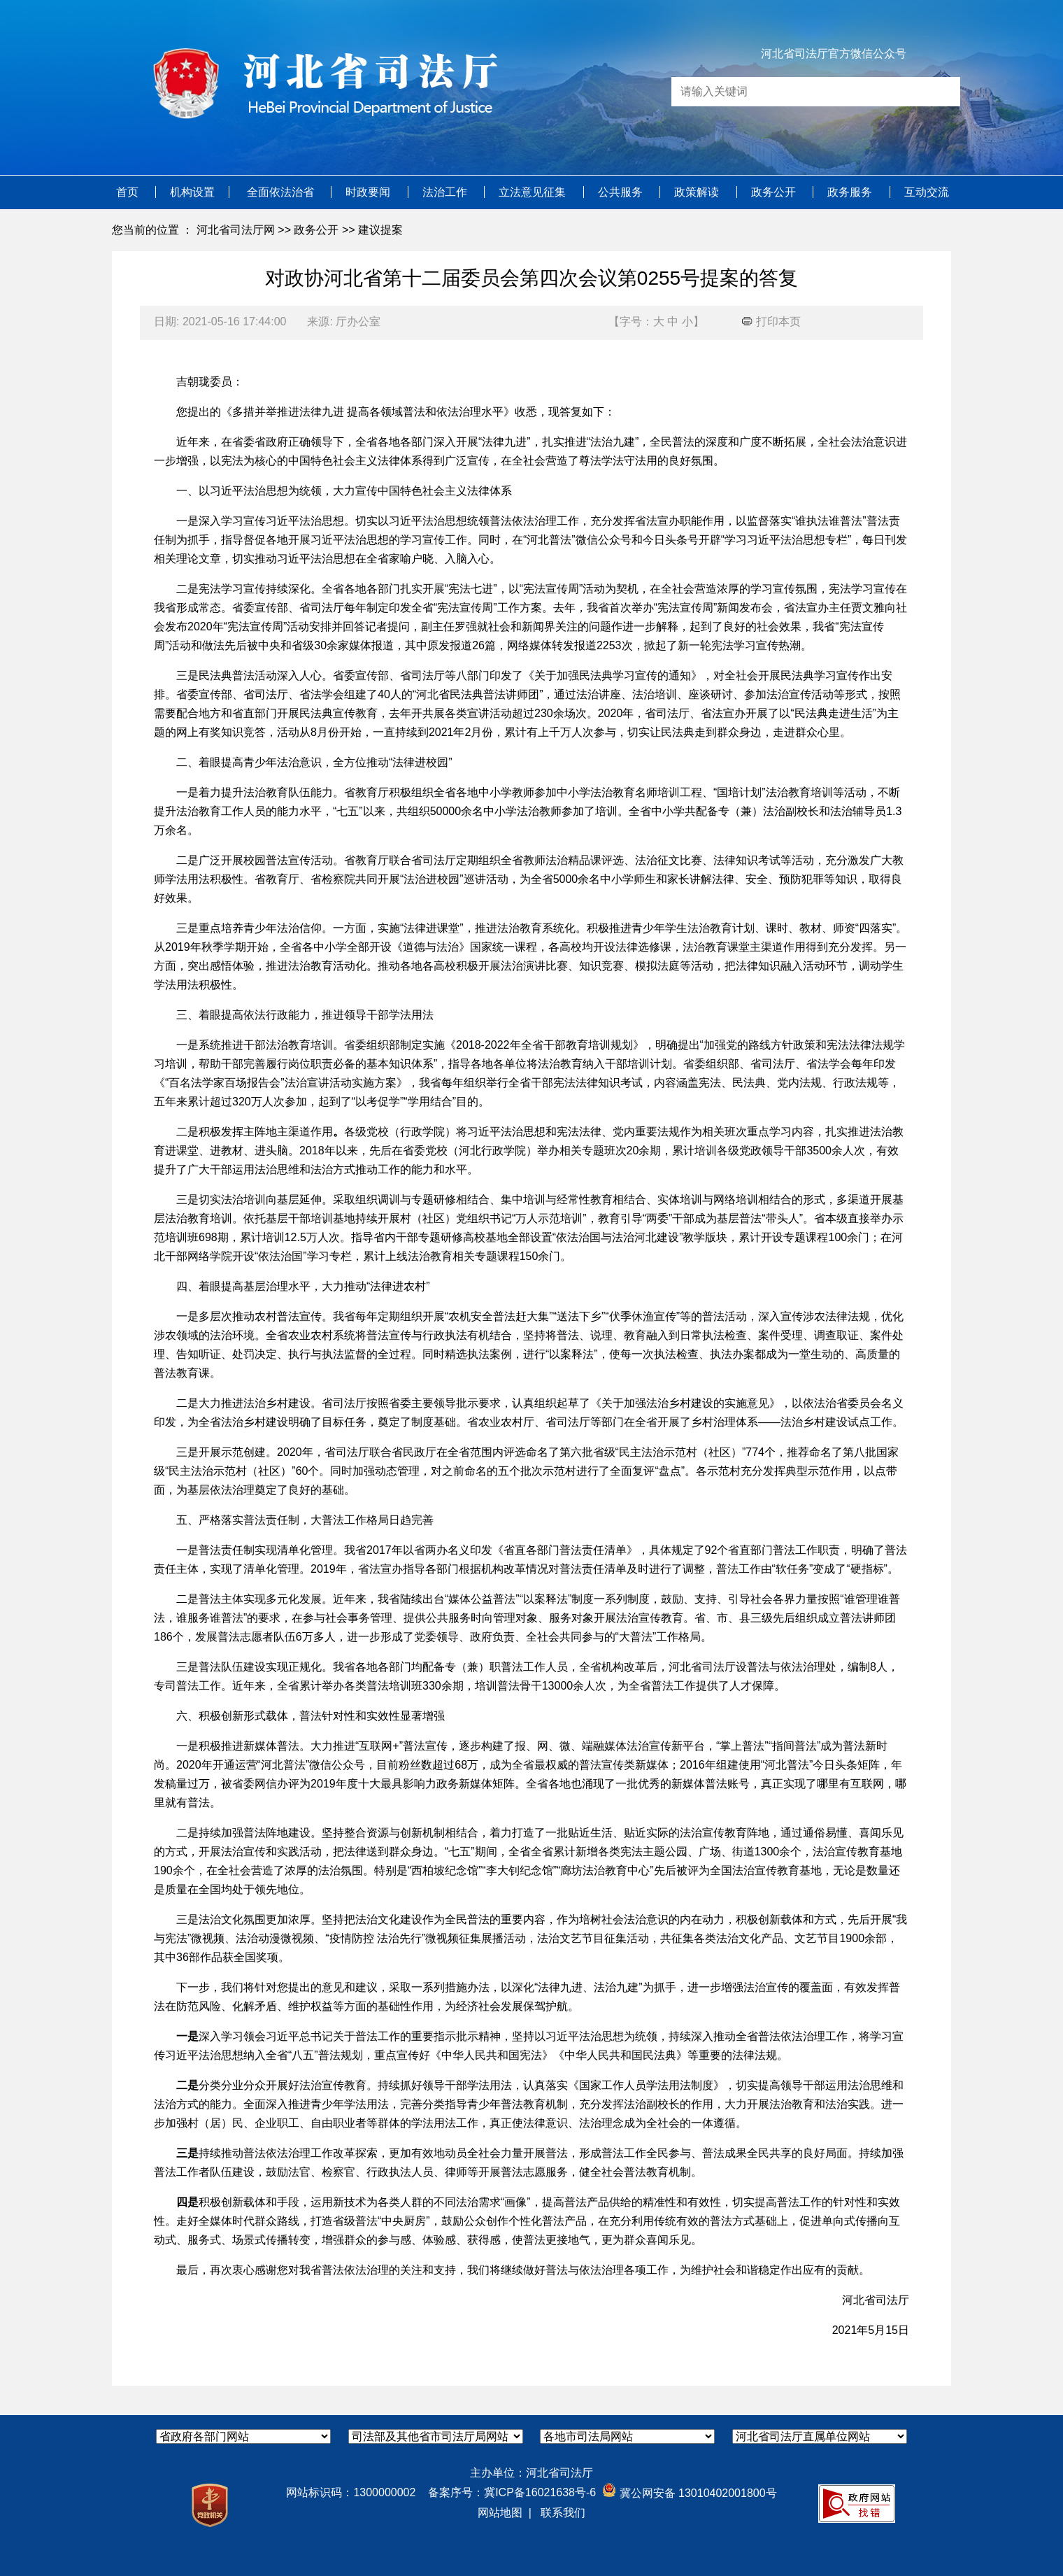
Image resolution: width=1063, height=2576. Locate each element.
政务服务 (851, 192)
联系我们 (563, 2513)
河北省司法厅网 (236, 230)
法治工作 (446, 192)
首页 (128, 192)
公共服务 (621, 192)
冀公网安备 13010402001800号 (689, 2493)
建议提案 (380, 230)
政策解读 (698, 192)
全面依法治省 (282, 192)
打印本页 (771, 321)
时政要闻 (369, 192)
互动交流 (926, 192)
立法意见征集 (534, 192)
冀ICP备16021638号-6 (540, 2492)
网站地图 (500, 2513)
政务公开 (775, 192)
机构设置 (192, 192)
